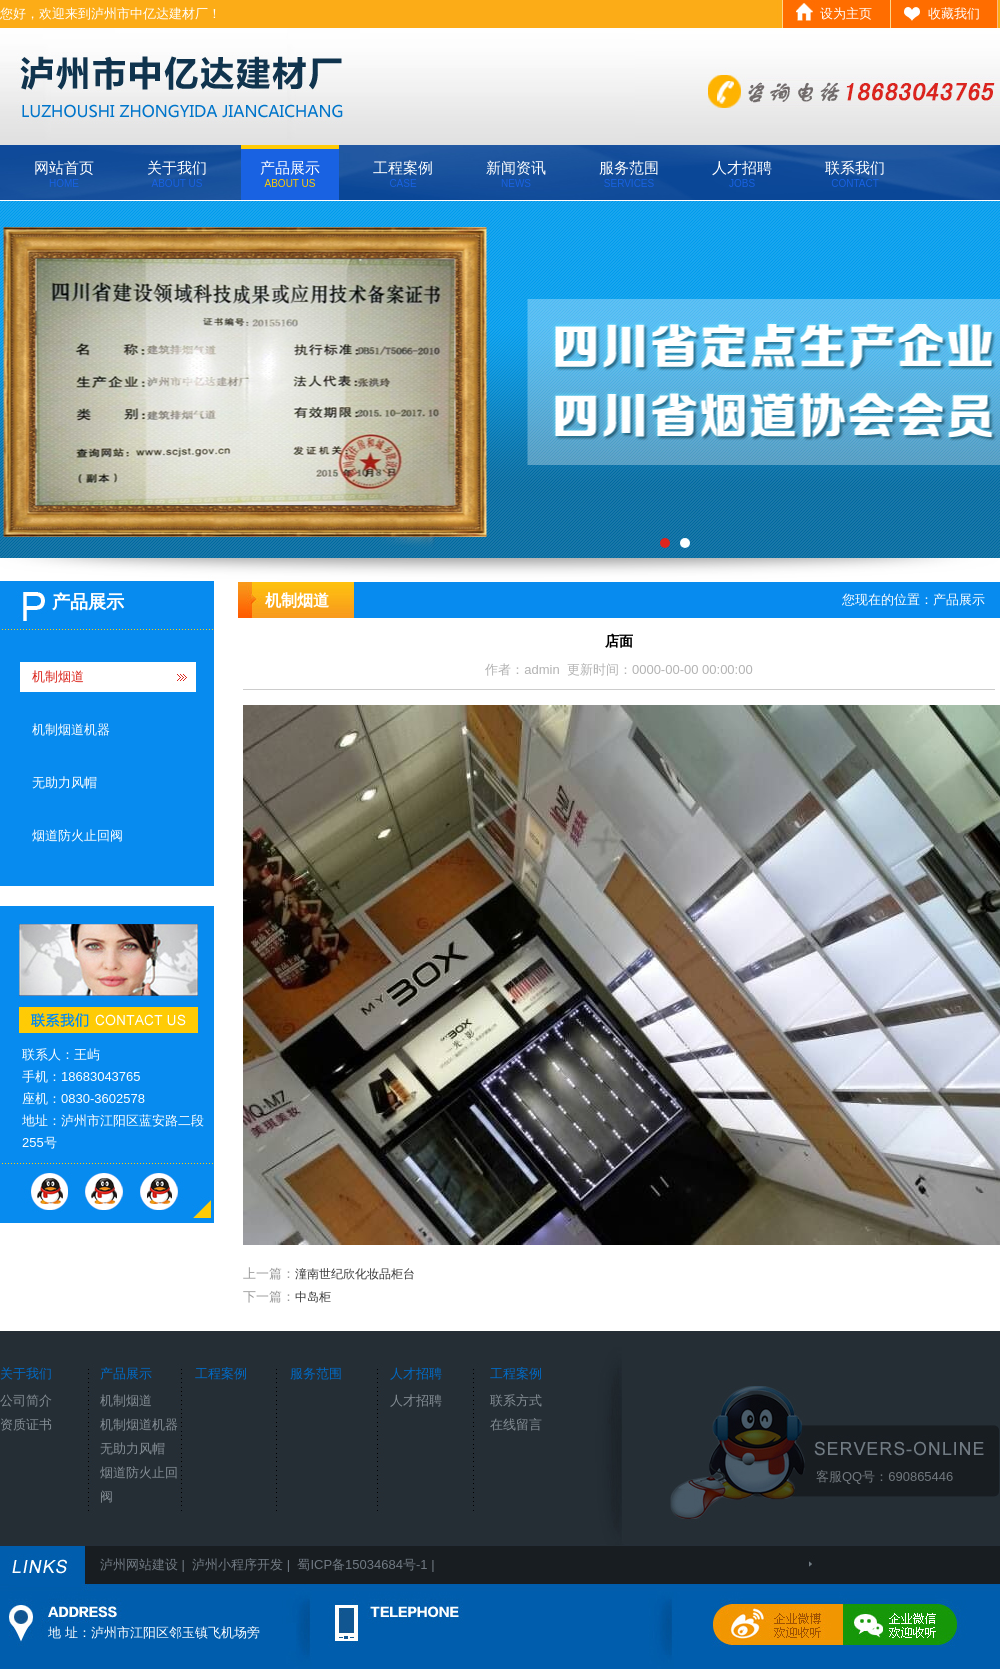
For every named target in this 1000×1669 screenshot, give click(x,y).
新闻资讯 (516, 174)
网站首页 (64, 174)
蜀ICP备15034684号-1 (362, 1564)
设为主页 (846, 13)
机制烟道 (58, 676)
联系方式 (516, 1400)
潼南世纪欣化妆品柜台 (355, 1274)
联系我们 (855, 174)
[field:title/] (500, 379)
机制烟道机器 (71, 729)
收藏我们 (954, 13)
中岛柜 (313, 1297)
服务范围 (629, 174)
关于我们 (177, 174)
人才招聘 (742, 174)
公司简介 (26, 1400)
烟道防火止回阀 (77, 835)
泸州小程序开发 (237, 1564)
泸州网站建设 (139, 1564)
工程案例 (403, 174)
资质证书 (26, 1424)
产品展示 (290, 174)
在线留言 (516, 1424)
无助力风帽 (64, 782)
